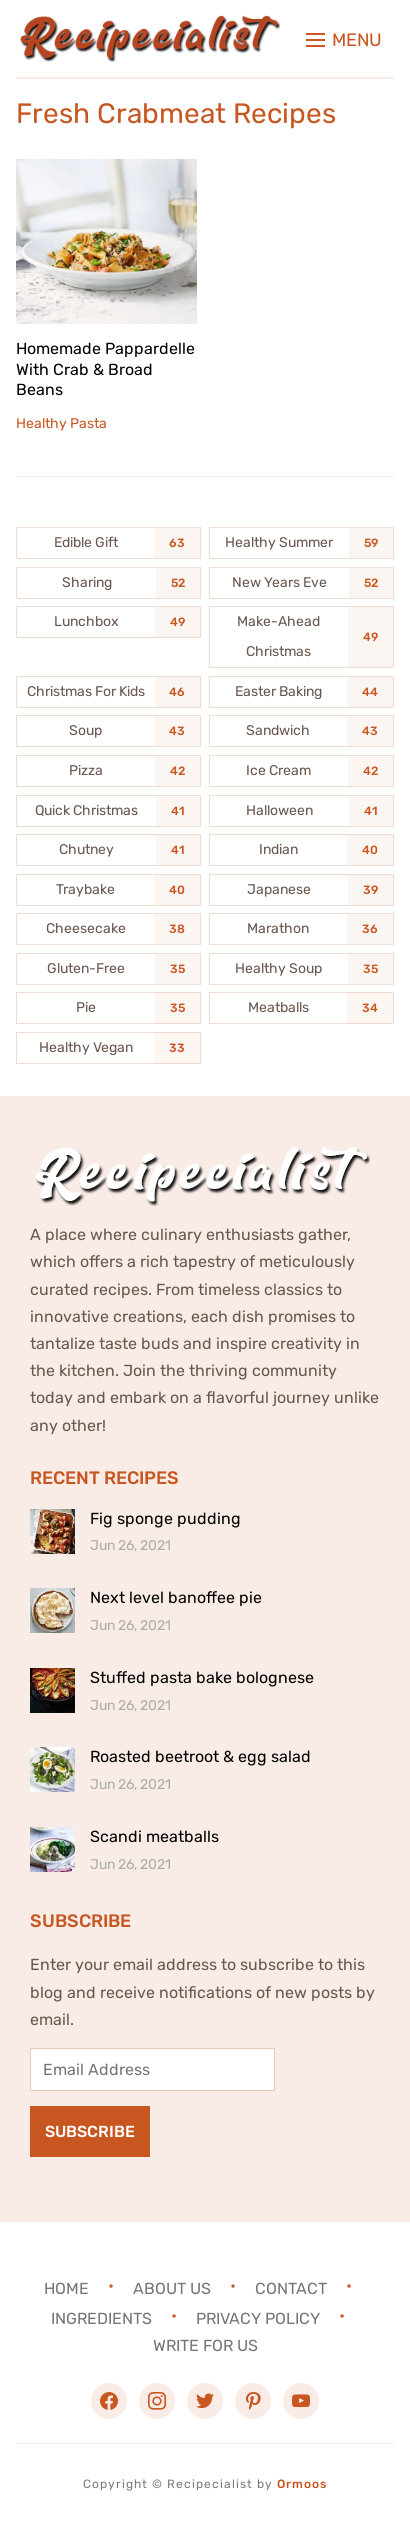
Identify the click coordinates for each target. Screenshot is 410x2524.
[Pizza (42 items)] (108, 771)
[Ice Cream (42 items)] (301, 771)
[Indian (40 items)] (301, 850)
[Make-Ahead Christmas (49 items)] (301, 637)
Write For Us (205, 2345)
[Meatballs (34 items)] (301, 1008)
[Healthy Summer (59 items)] (301, 543)
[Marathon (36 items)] (301, 929)
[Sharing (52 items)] (108, 583)
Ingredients (101, 2318)
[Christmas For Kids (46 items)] (108, 692)
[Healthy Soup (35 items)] (301, 969)
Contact (291, 2288)
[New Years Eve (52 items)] (301, 583)
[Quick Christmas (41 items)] (108, 811)
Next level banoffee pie (176, 1597)
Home (66, 2288)
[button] (344, 40)
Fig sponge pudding (165, 1518)
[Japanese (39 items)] (301, 890)
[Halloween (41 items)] (301, 811)
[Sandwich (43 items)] (301, 731)
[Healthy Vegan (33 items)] (108, 1048)
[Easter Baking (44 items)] (301, 692)
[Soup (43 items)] (108, 731)
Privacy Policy (258, 2318)
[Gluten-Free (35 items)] (108, 969)
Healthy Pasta (61, 423)
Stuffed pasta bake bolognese (202, 1677)
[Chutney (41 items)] (108, 850)
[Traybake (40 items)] (108, 890)
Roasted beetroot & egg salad (200, 1756)
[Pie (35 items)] (108, 1008)
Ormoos (302, 2484)
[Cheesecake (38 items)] (108, 929)
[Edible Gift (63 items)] (108, 543)
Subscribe (90, 2131)
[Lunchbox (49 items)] (108, 622)
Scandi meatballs (154, 1836)
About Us (172, 2288)
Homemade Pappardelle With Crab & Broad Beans (105, 369)
